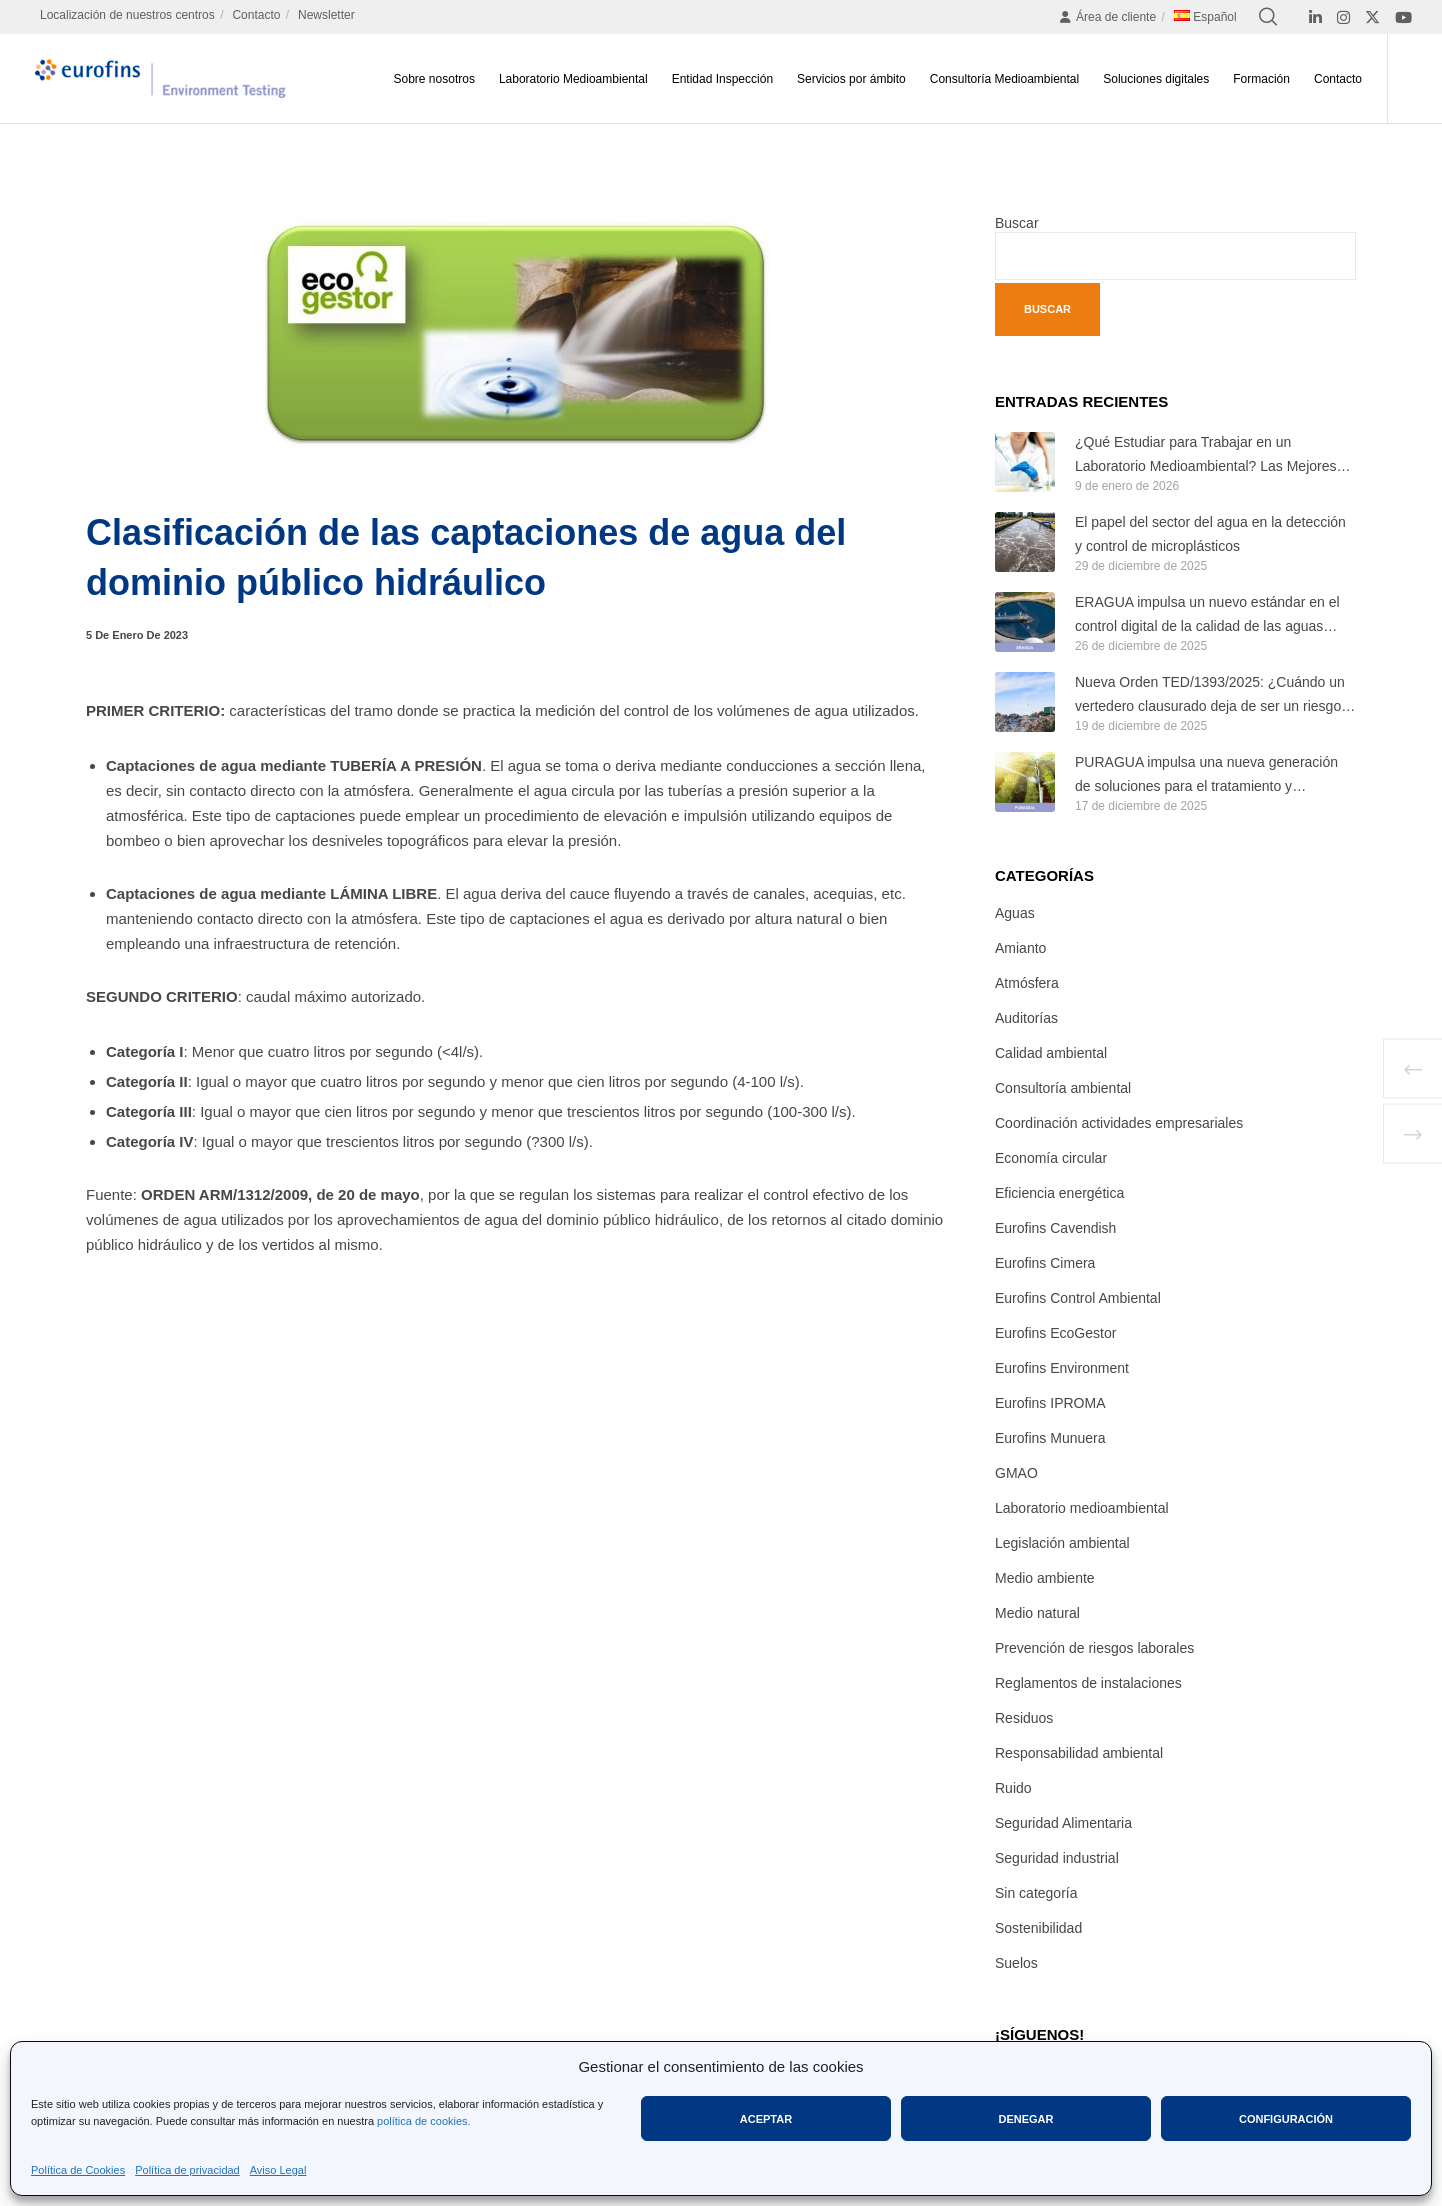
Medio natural (1037, 1613)
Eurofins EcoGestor (1055, 1333)
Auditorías (1026, 1018)
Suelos (1016, 1963)
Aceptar (766, 2119)
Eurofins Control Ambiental (1078, 1298)
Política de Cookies (78, 2170)
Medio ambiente (1045, 1578)
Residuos (1024, 1718)
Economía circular (1051, 1158)
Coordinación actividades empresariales (1119, 1123)
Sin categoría (1036, 1893)
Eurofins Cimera (1045, 1263)
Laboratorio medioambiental (1082, 1508)
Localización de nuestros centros (127, 15)
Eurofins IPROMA (1050, 1403)
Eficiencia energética (1059, 1193)
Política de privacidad (187, 2170)
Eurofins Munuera (1050, 1438)
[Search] (1268, 17)
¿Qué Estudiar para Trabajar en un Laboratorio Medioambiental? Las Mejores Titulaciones (1205, 456)
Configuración (1286, 2119)
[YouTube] (1403, 17)
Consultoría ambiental (1063, 1088)
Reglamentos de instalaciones (1088, 1683)
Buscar (1017, 223)
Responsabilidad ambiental (1079, 1753)
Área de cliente (1107, 17)
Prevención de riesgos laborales (1094, 1648)
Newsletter (326, 15)
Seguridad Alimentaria (1063, 1823)
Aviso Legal (278, 2170)
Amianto (1020, 948)
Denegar (1025, 2119)
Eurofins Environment (1062, 1368)
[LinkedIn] (1315, 17)
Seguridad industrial (1057, 1858)
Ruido (1013, 1788)
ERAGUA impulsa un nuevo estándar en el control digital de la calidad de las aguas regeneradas (1207, 616)
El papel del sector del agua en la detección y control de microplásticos (1210, 534)
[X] (1372, 17)
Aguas (1015, 913)
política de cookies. (424, 2121)
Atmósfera (1027, 983)
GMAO (1016, 1473)
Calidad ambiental (1051, 1053)
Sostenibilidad (1038, 1928)
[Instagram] (1343, 17)
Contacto (256, 15)
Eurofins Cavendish (1055, 1228)
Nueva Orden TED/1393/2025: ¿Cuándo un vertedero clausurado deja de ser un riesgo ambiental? (1210, 696)
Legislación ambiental (1062, 1543)
